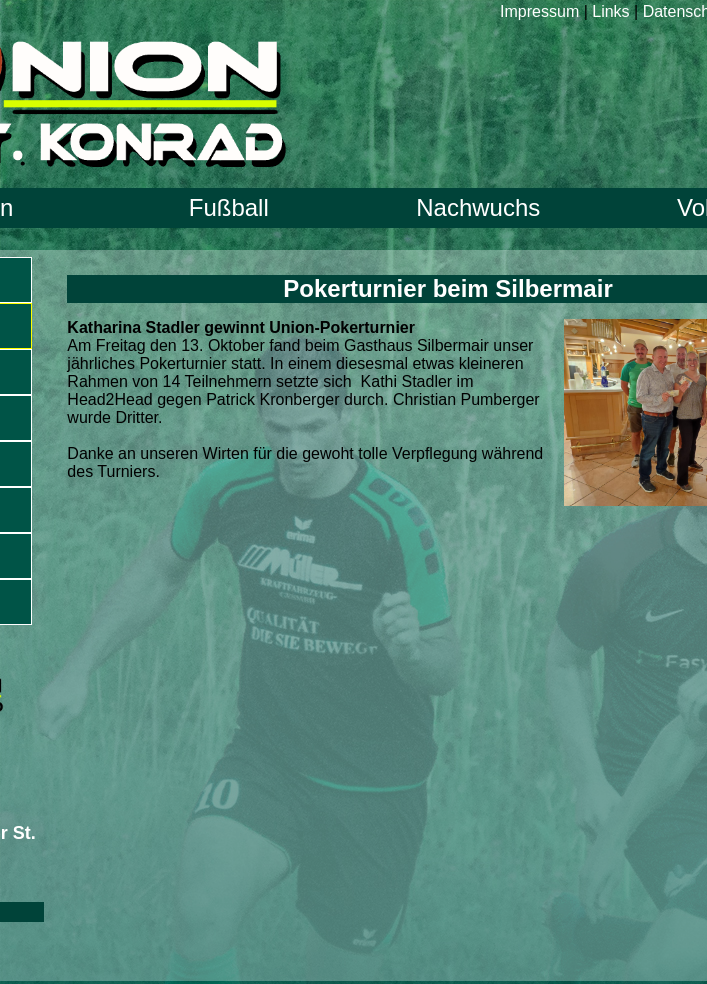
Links (610, 11)
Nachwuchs (478, 207)
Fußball (229, 207)
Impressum (539, 11)
